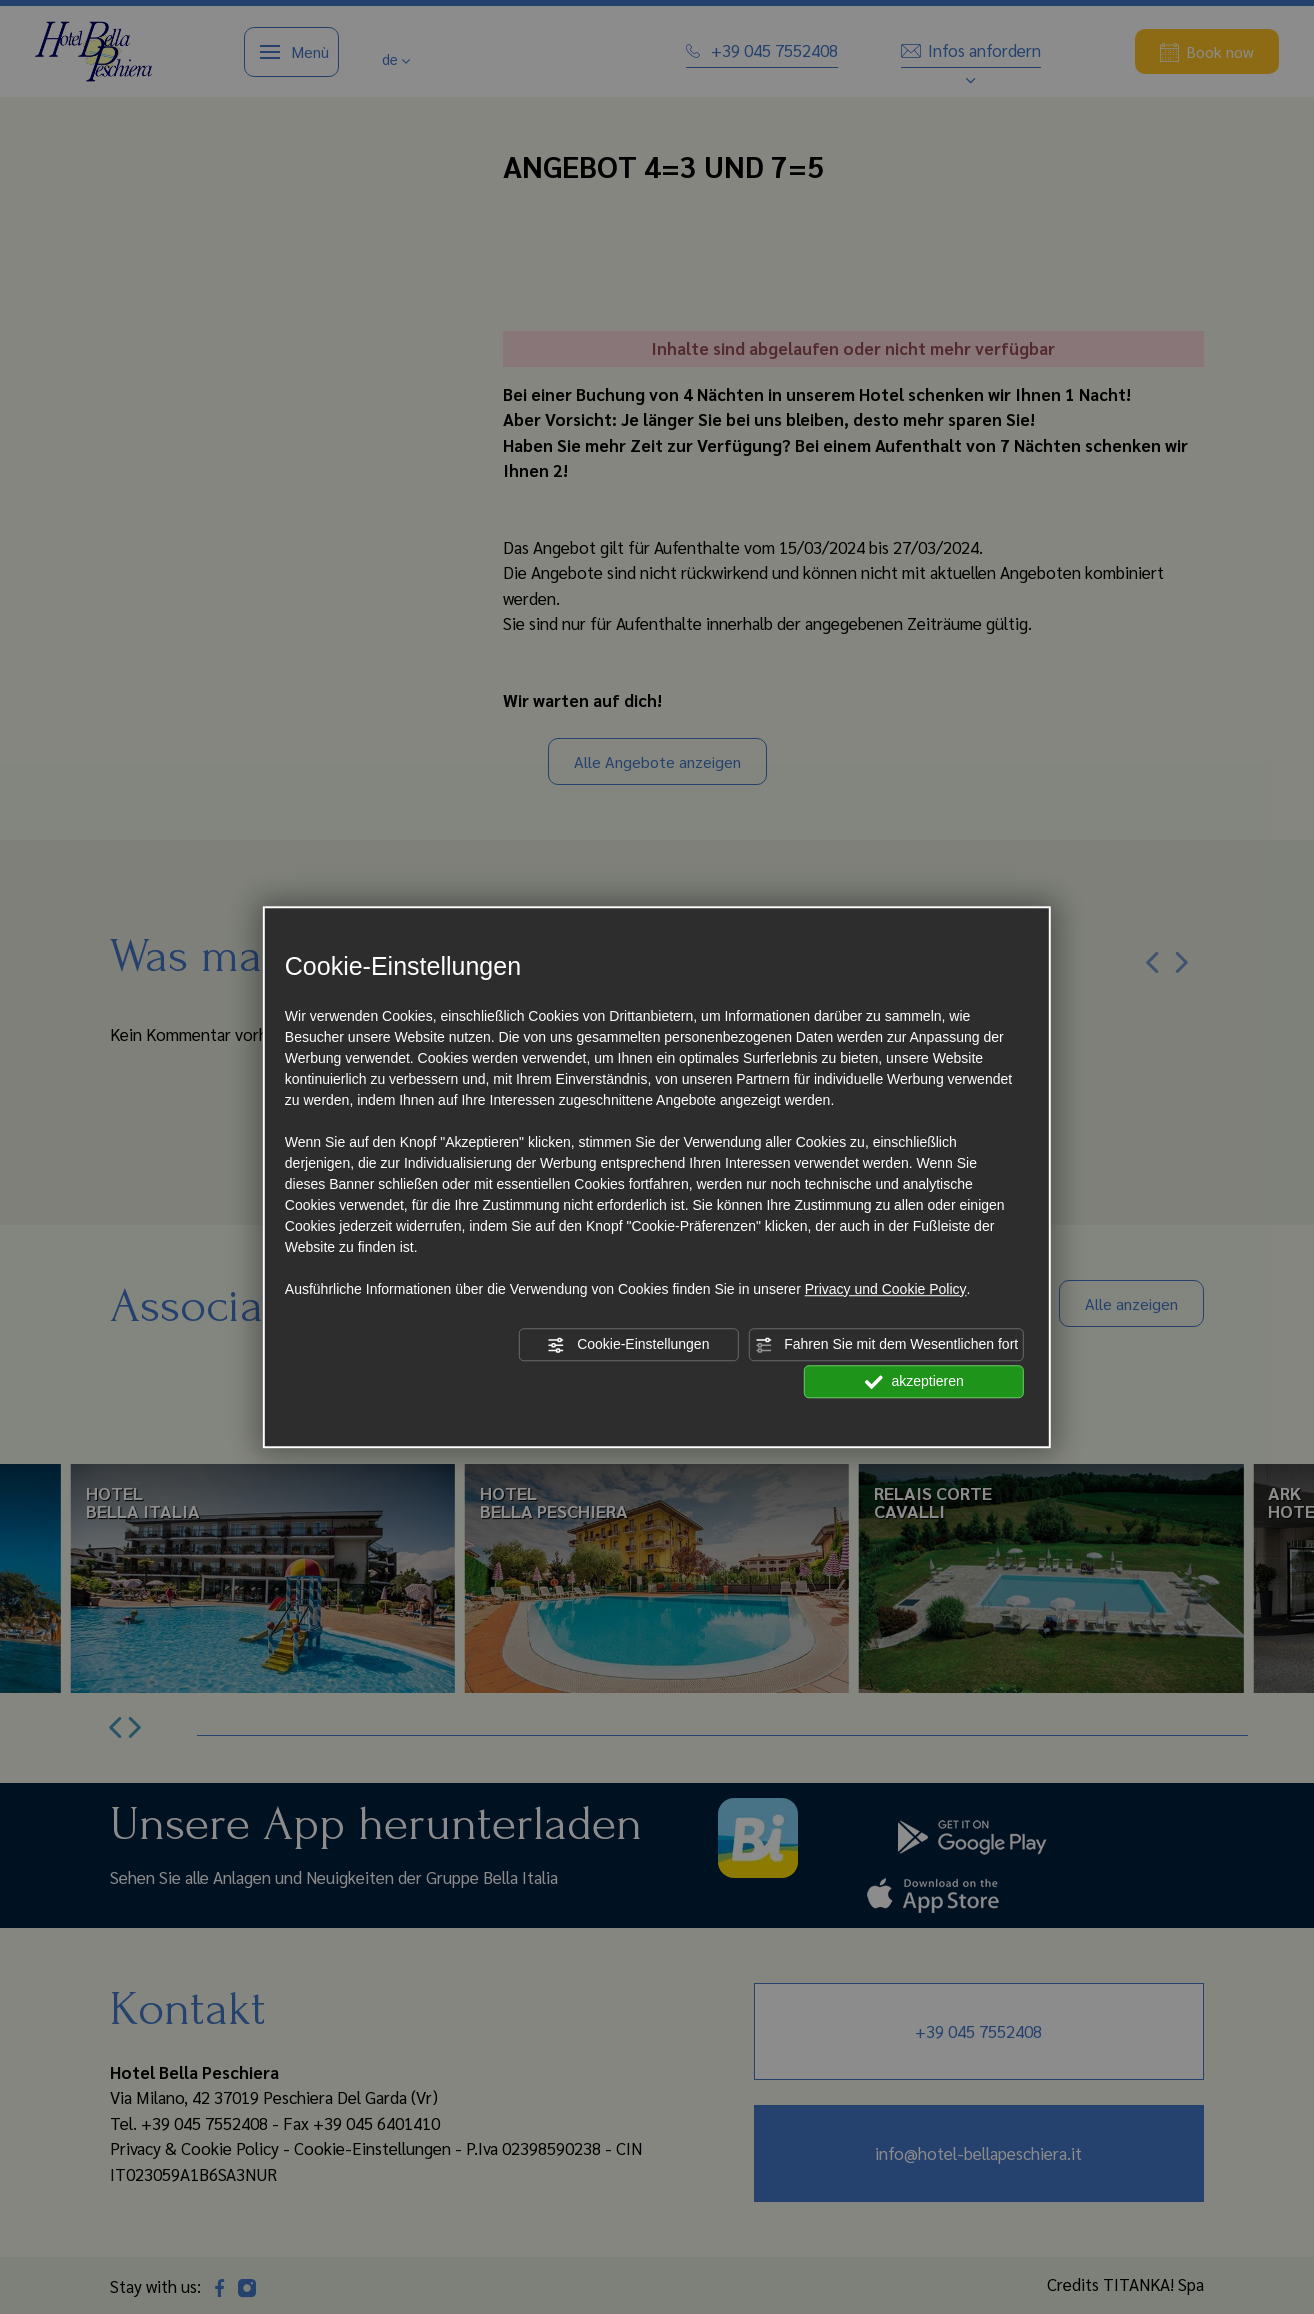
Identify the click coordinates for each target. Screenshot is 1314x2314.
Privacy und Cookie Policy (886, 1289)
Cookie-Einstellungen (628, 1345)
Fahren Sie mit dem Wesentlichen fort (886, 1345)
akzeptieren (914, 1382)
